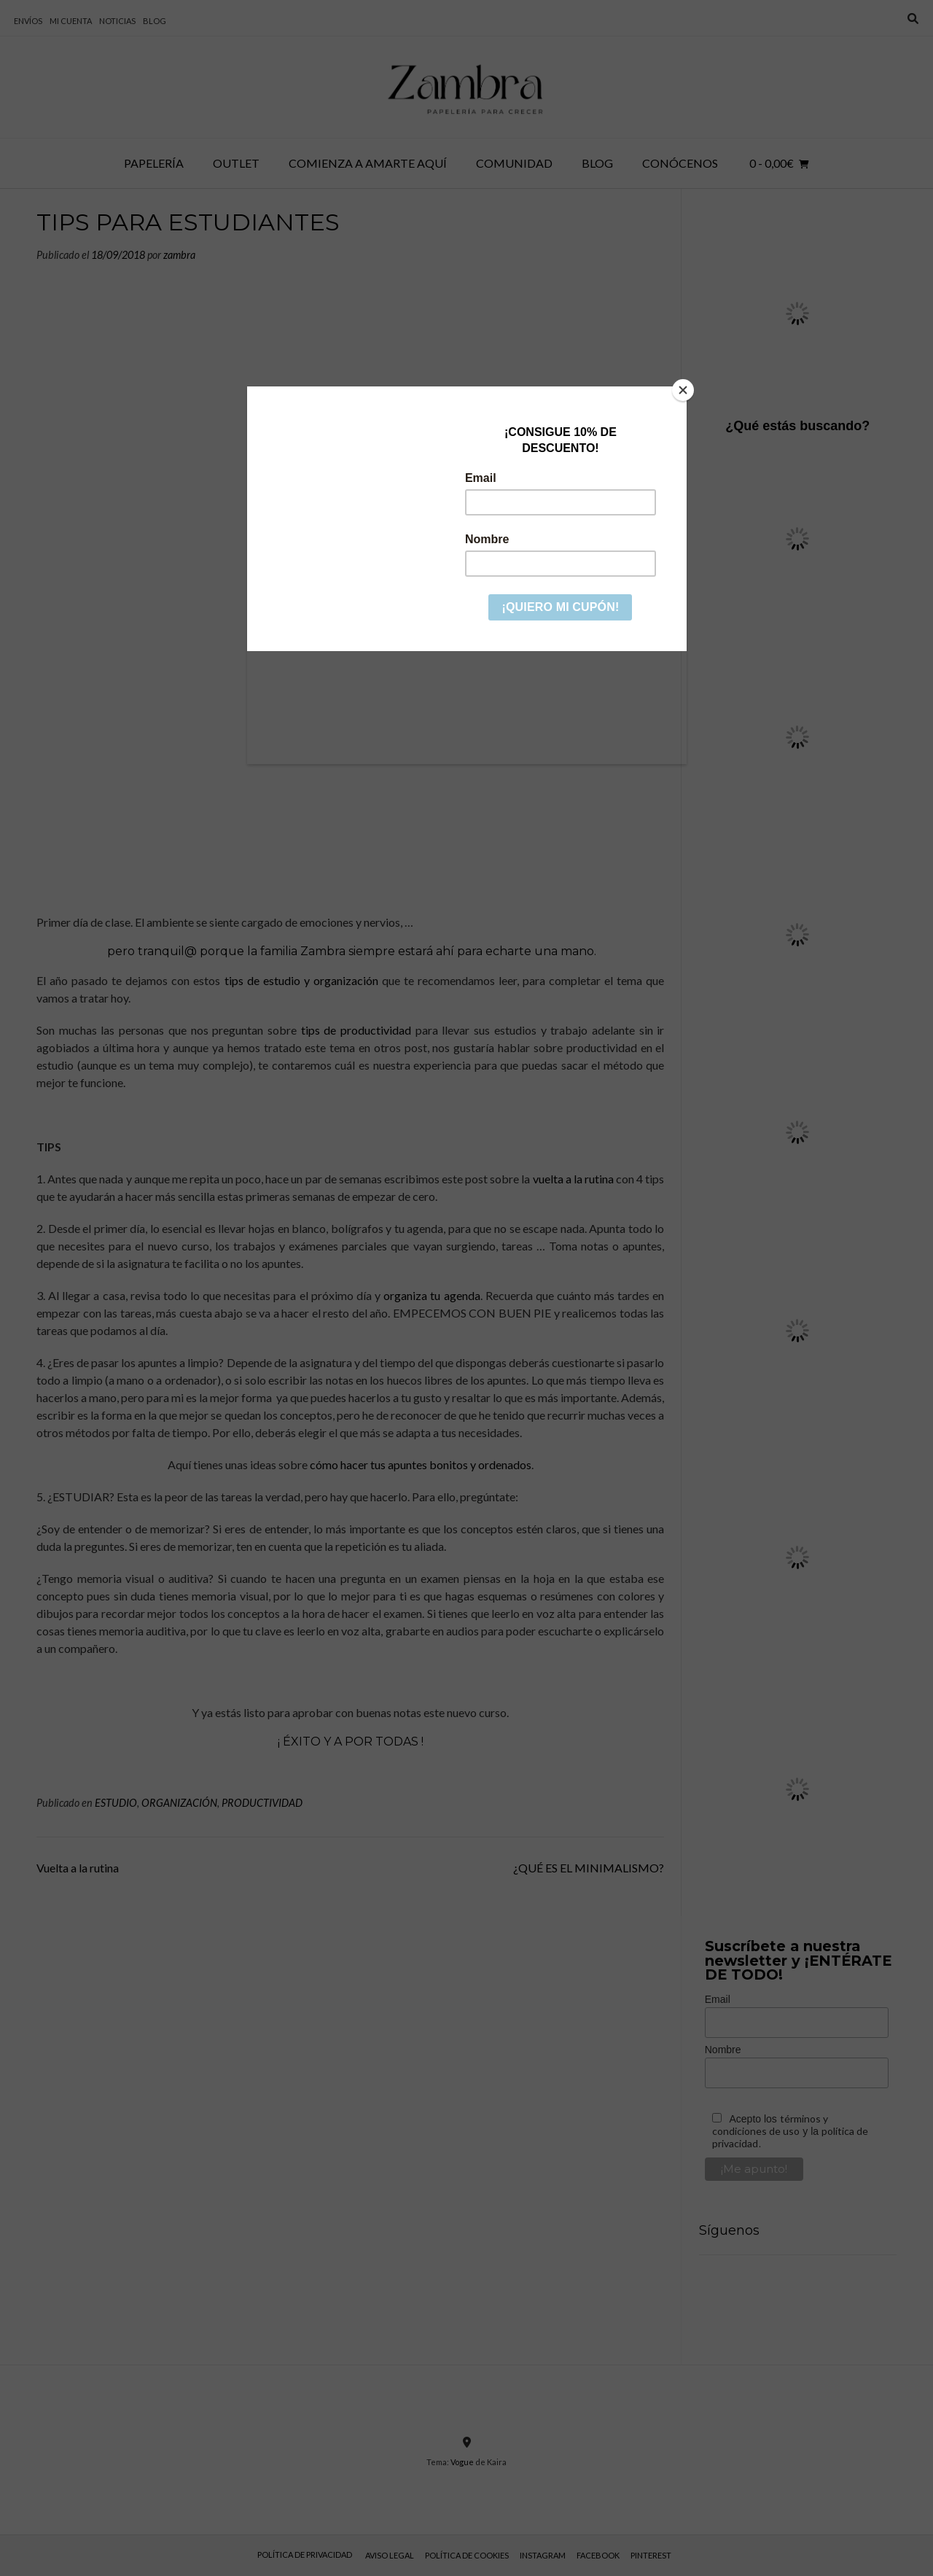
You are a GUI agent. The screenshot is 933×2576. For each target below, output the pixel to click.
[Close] (683, 390)
